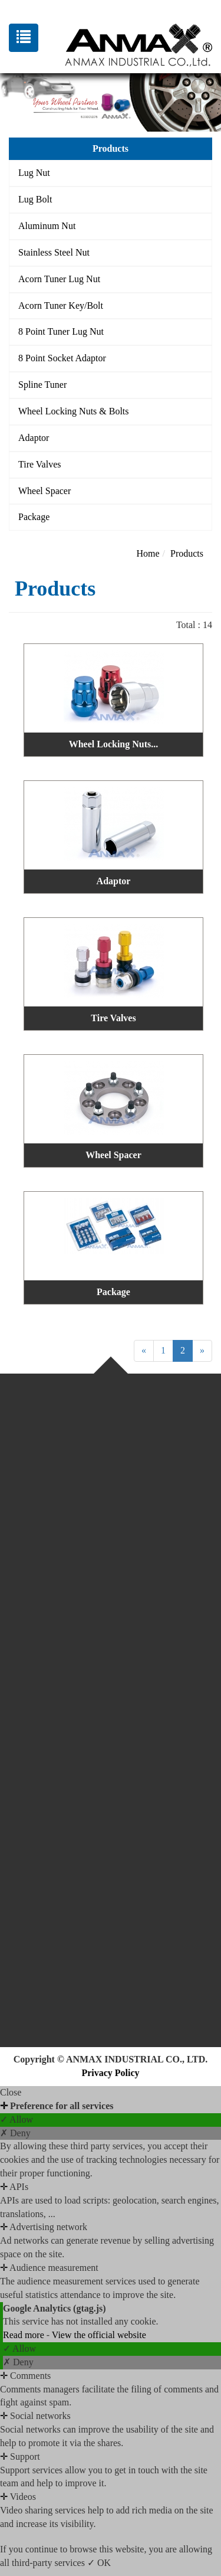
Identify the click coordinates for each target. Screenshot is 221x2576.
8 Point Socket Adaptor (62, 358)
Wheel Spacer (44, 491)
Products (186, 553)
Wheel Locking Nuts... (114, 744)
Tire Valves (39, 464)
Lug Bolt (35, 199)
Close (10, 2092)
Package (34, 517)
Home (147, 553)
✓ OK (99, 2563)
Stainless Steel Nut (54, 252)
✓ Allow (16, 2119)
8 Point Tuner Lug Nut (61, 331)
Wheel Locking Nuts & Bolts (73, 411)
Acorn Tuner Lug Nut (59, 279)
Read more (25, 2335)
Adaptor (33, 438)
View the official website (99, 2335)
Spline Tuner (42, 385)
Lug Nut (34, 173)
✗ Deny (15, 2133)
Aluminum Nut (46, 226)
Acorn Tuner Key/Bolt (60, 305)
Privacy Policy (110, 2073)
